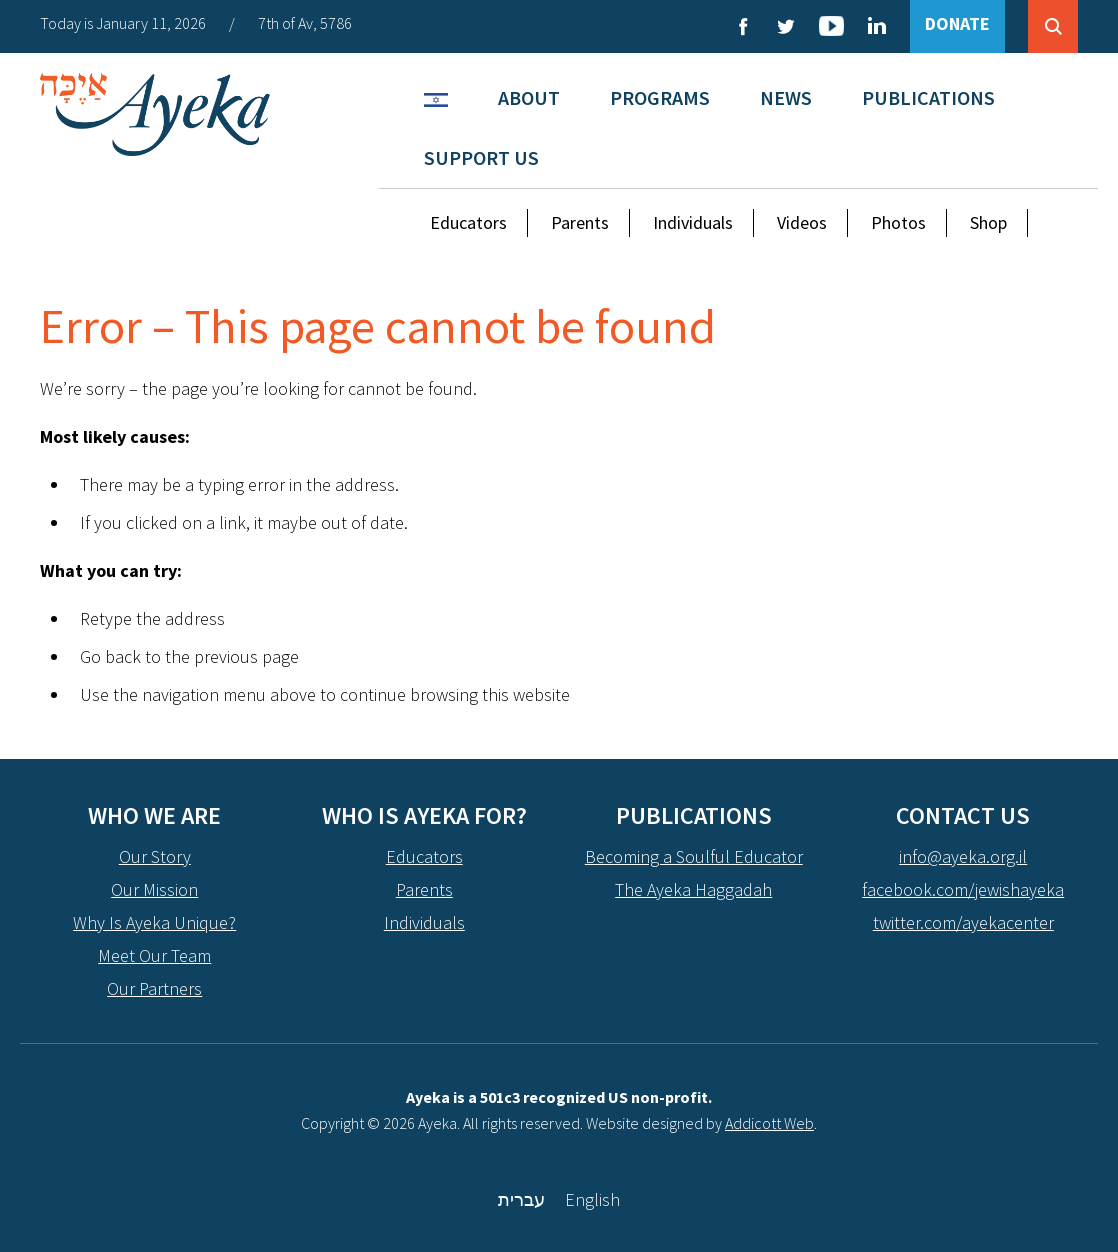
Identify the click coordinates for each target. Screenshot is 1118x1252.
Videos (802, 222)
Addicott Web (769, 1123)
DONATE (957, 23)
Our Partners (154, 988)
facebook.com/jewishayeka (963, 889)
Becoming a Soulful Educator (694, 856)
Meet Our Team (154, 955)
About (529, 97)
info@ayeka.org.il (963, 856)
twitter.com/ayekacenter (963, 922)
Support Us (481, 157)
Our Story (155, 856)
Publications (928, 97)
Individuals (693, 222)
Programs (660, 97)
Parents (580, 222)
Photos (898, 222)
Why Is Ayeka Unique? (154, 922)
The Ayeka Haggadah (693, 889)
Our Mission (154, 889)
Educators (468, 222)
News (786, 97)
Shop (988, 222)
